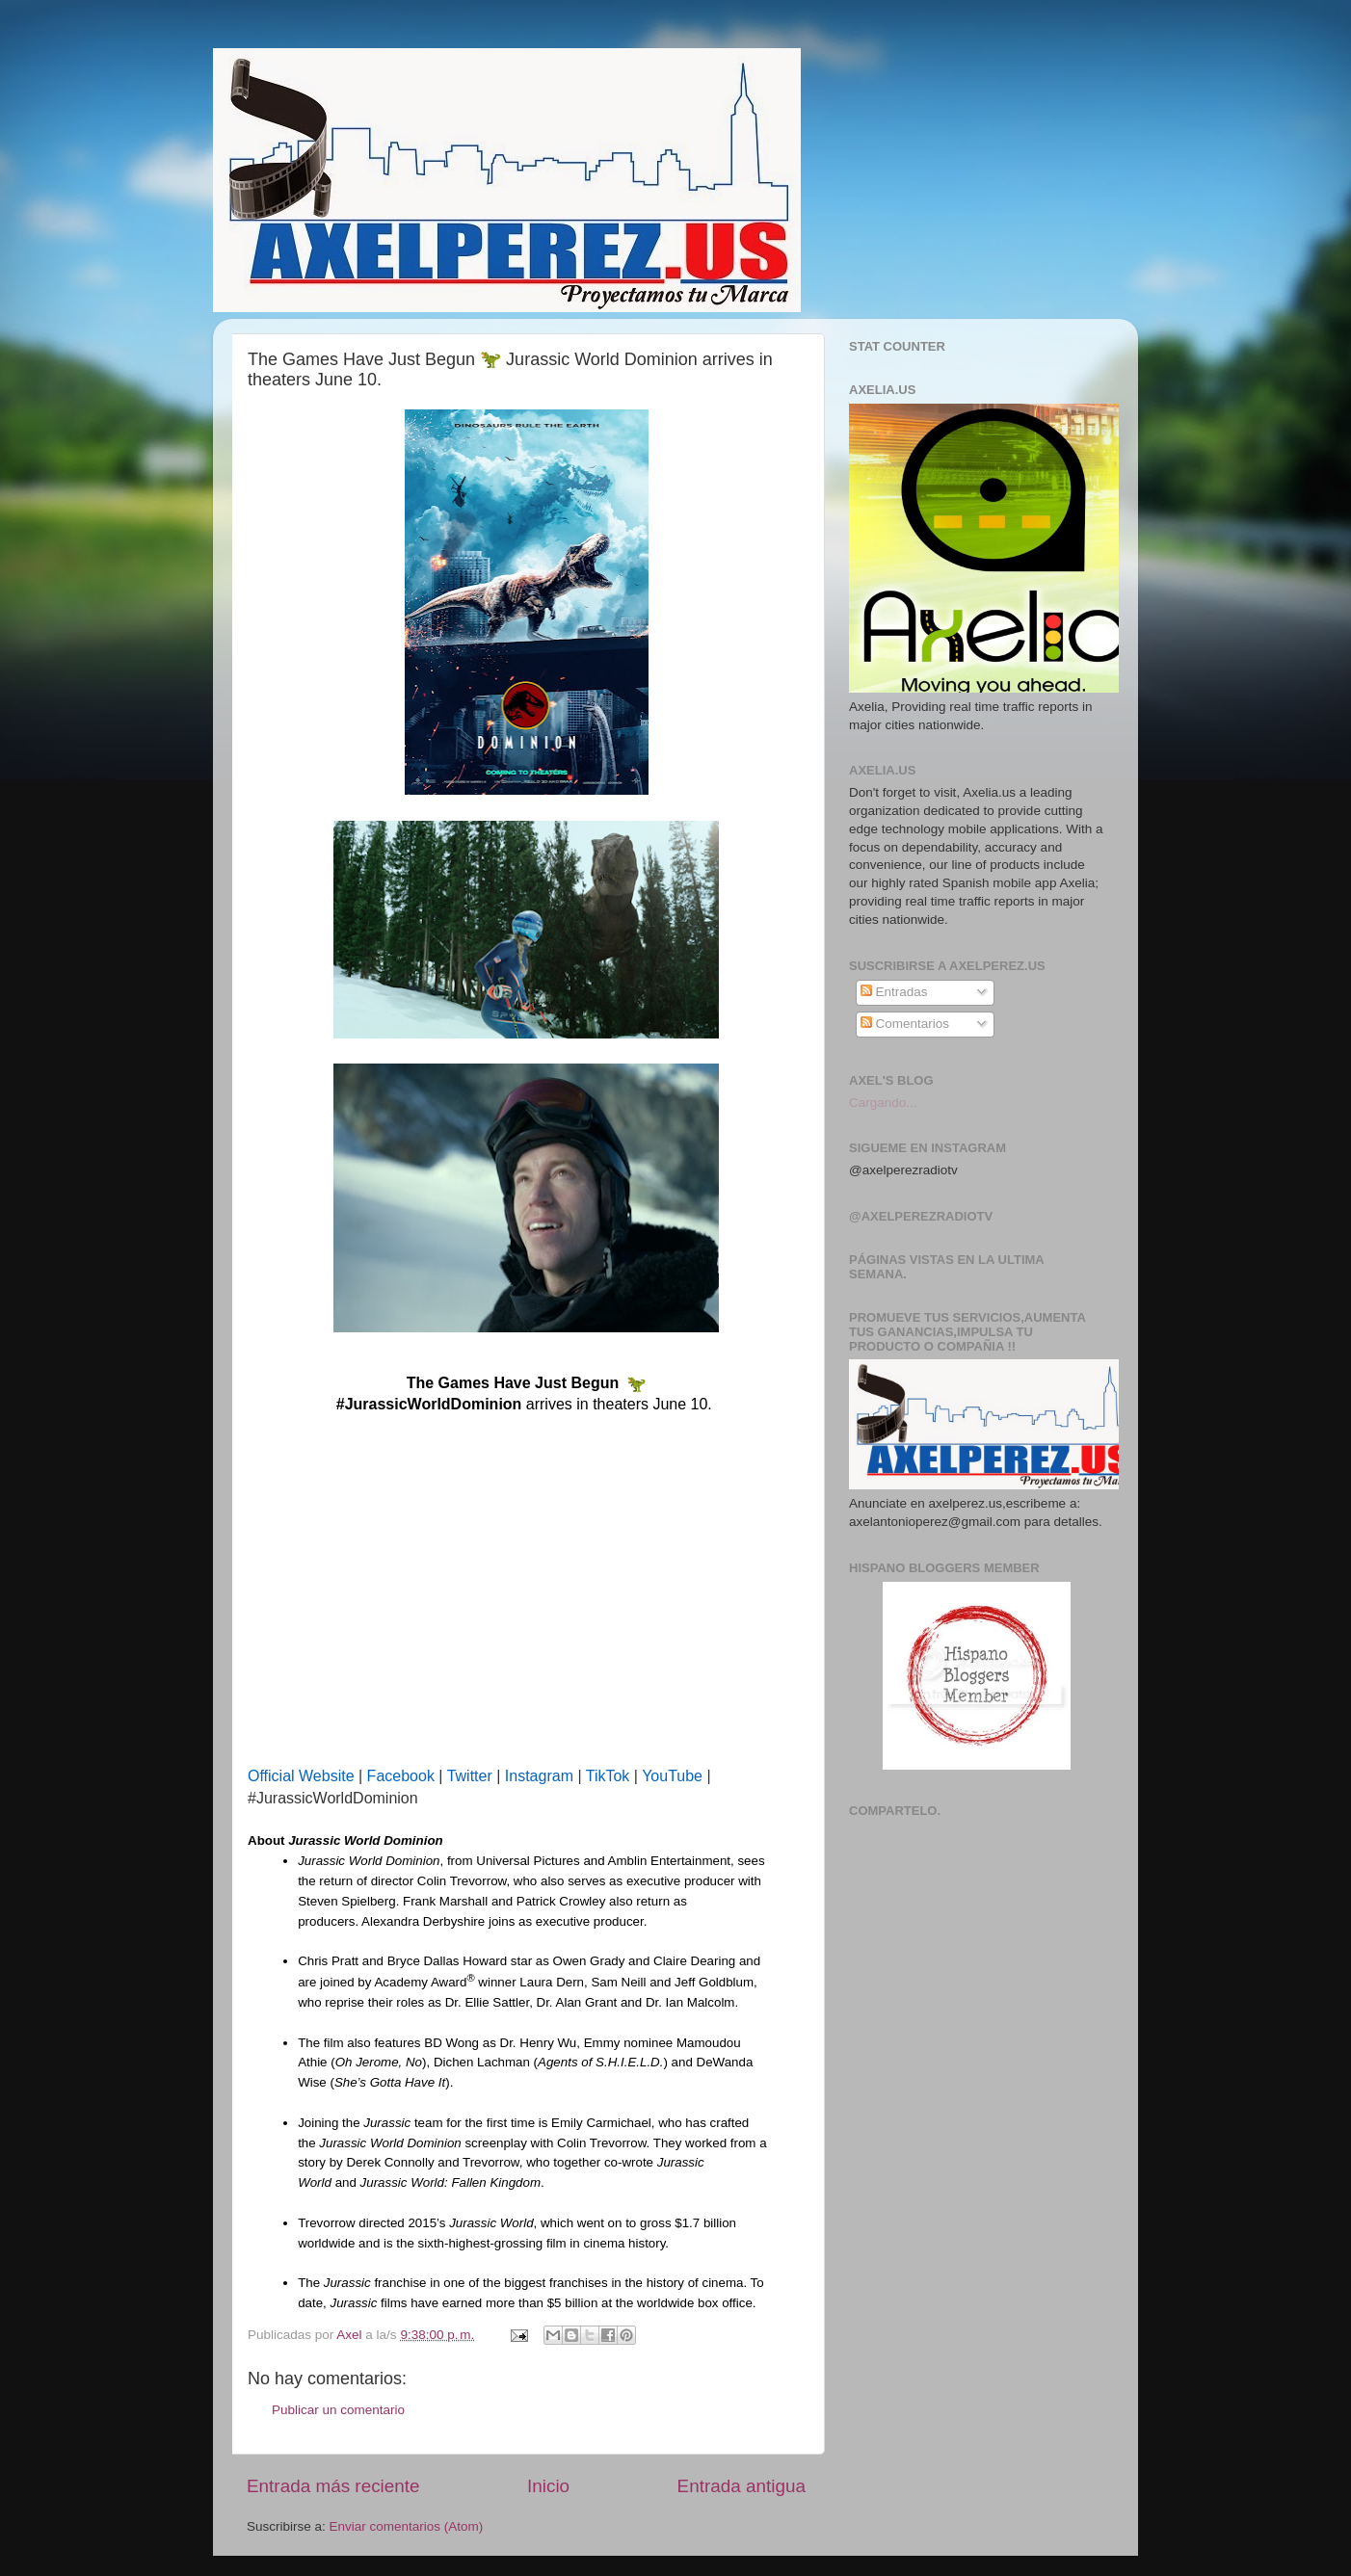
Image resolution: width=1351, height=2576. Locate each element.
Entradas (894, 992)
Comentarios (905, 1023)
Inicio (548, 2486)
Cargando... (883, 1102)
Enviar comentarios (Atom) (407, 2526)
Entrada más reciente (333, 2486)
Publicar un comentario (338, 2410)
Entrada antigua (741, 2486)
